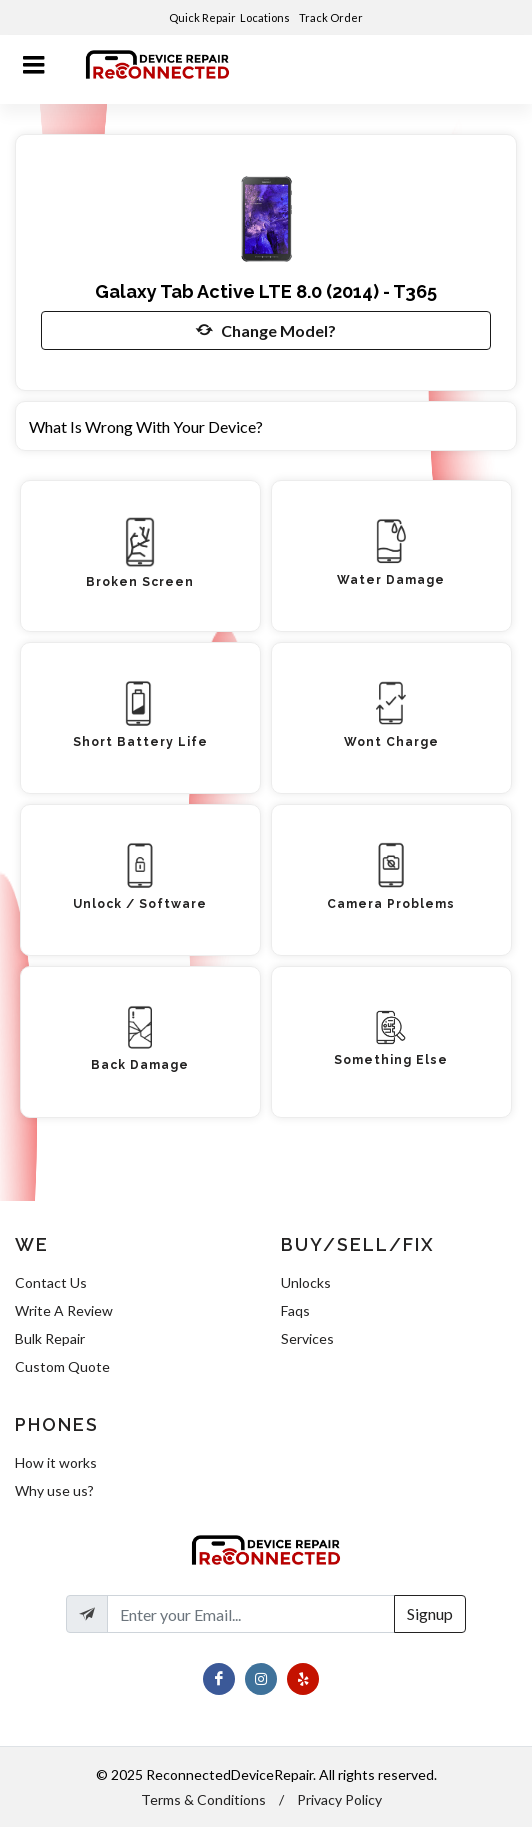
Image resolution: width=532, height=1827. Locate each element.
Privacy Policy (339, 1799)
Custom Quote (62, 1366)
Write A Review (64, 1310)
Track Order (332, 17)
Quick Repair (202, 17)
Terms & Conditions (203, 1799)
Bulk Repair (50, 1338)
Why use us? (54, 1490)
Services (307, 1338)
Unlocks (306, 1282)
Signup (430, 1613)
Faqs (295, 1310)
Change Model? (266, 330)
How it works (56, 1462)
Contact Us (51, 1282)
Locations (266, 17)
